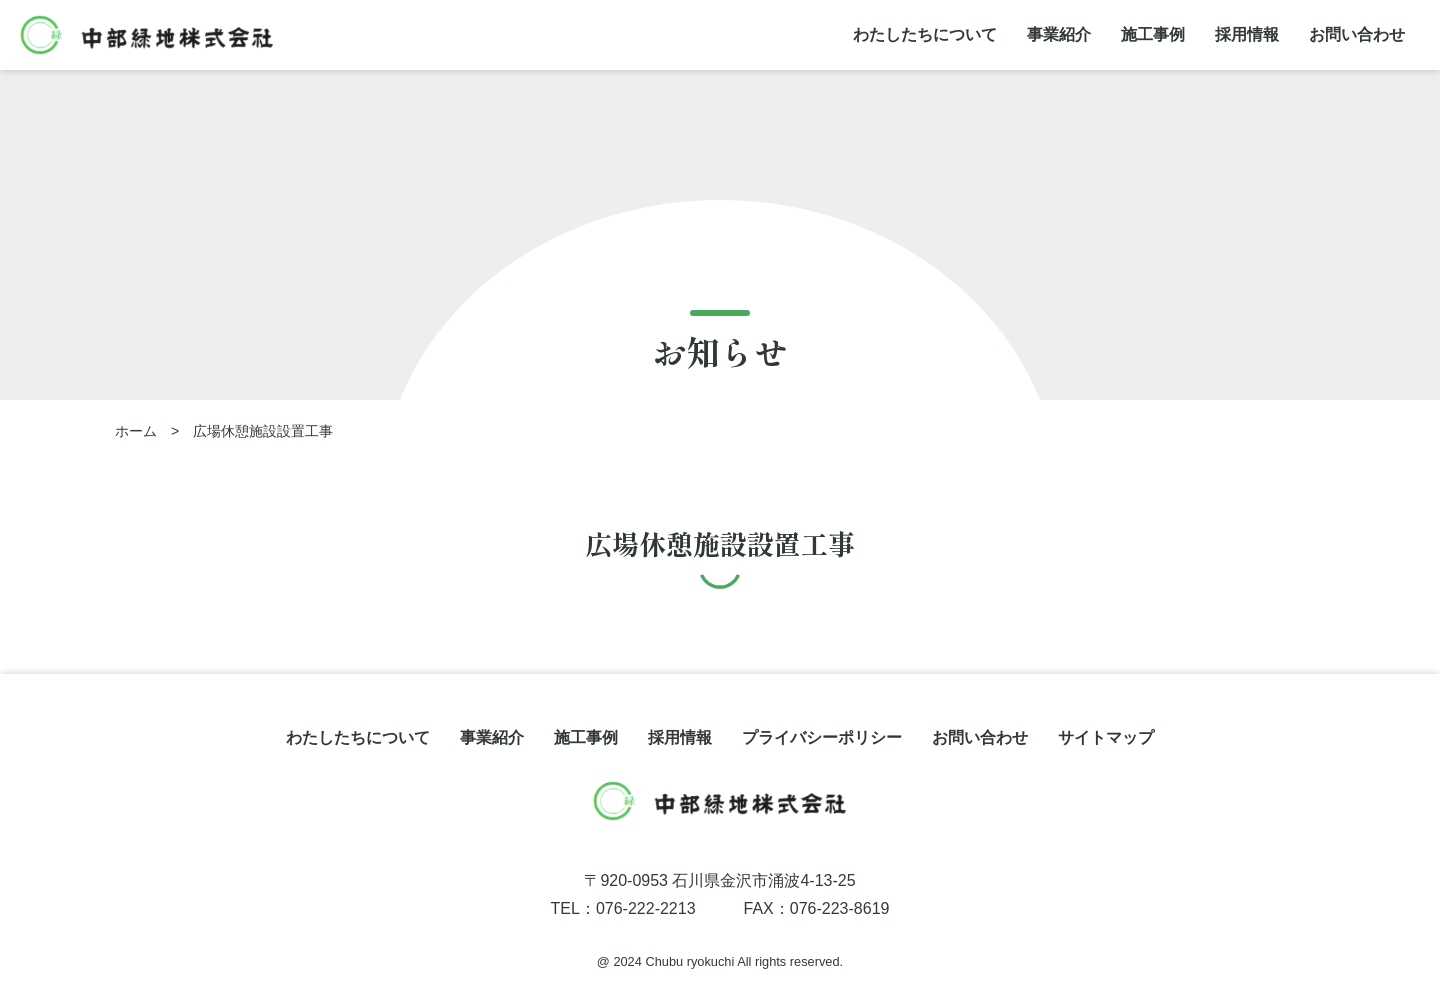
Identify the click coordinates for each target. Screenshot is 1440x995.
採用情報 (1247, 34)
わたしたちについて (925, 34)
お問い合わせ (1357, 34)
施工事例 (1153, 34)
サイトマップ (1106, 737)
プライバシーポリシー (822, 737)
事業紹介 (1059, 34)
